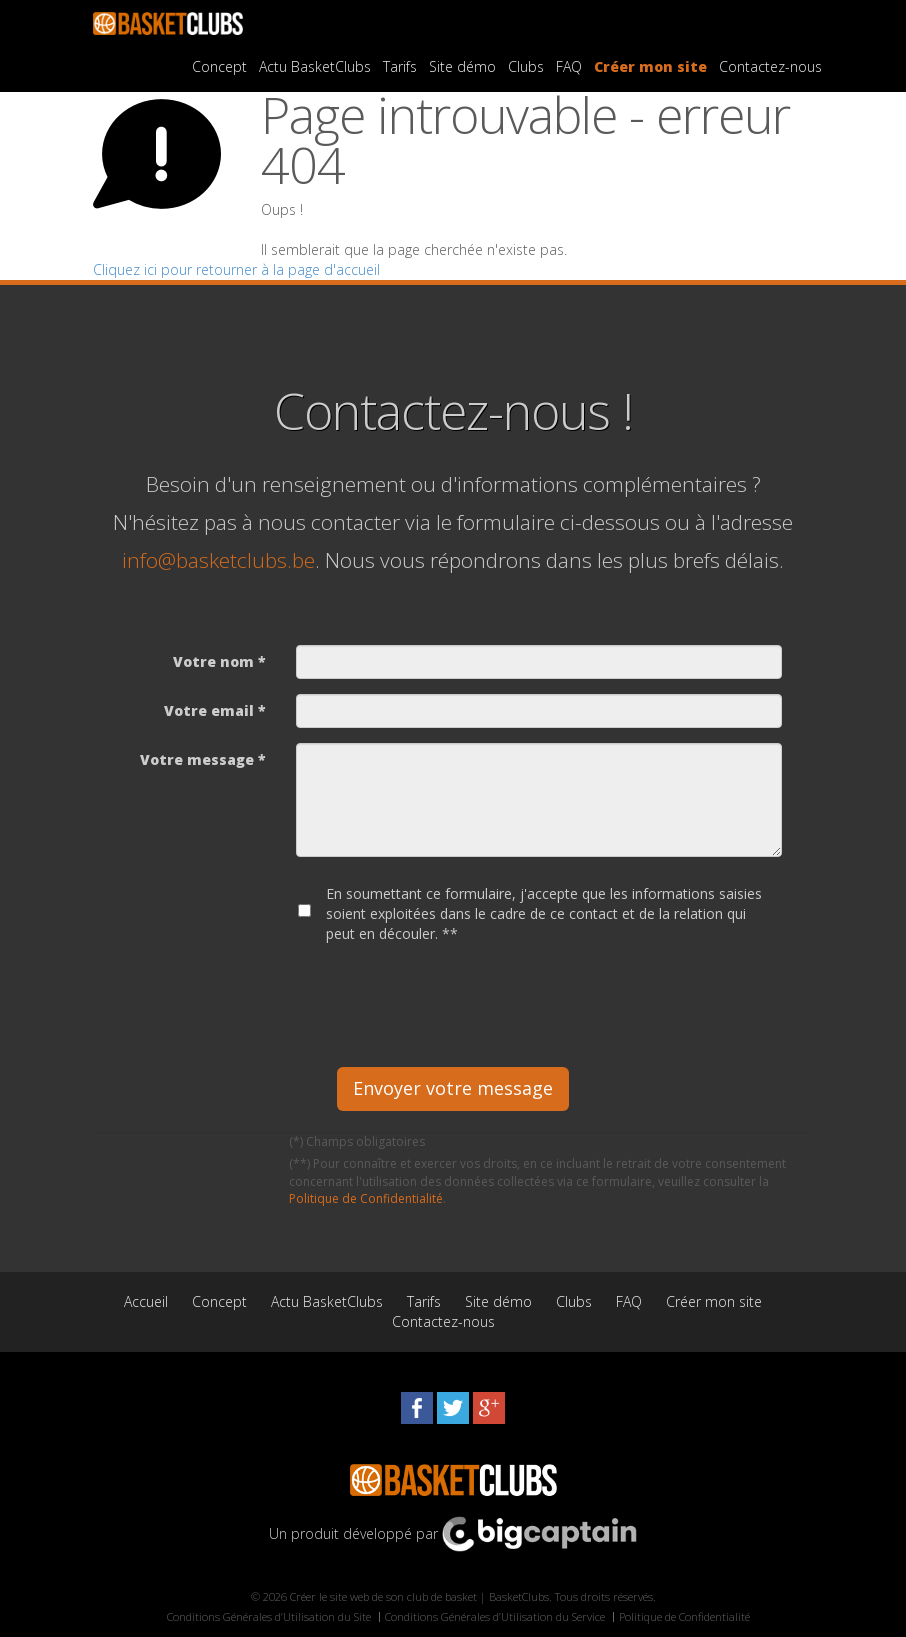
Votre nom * (219, 661)
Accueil (146, 1301)
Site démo (462, 66)
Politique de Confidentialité (366, 1198)
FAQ (569, 66)
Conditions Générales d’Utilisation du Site (269, 1616)
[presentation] (448, 998)
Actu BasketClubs (315, 66)
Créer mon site (650, 66)
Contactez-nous (770, 66)
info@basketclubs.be (218, 560)
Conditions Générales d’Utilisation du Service (495, 1616)
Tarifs (400, 66)
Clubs (526, 66)
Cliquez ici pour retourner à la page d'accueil (236, 269)
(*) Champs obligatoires (357, 1141)
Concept (219, 66)
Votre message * (203, 759)
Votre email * (215, 710)
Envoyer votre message (453, 1088)
